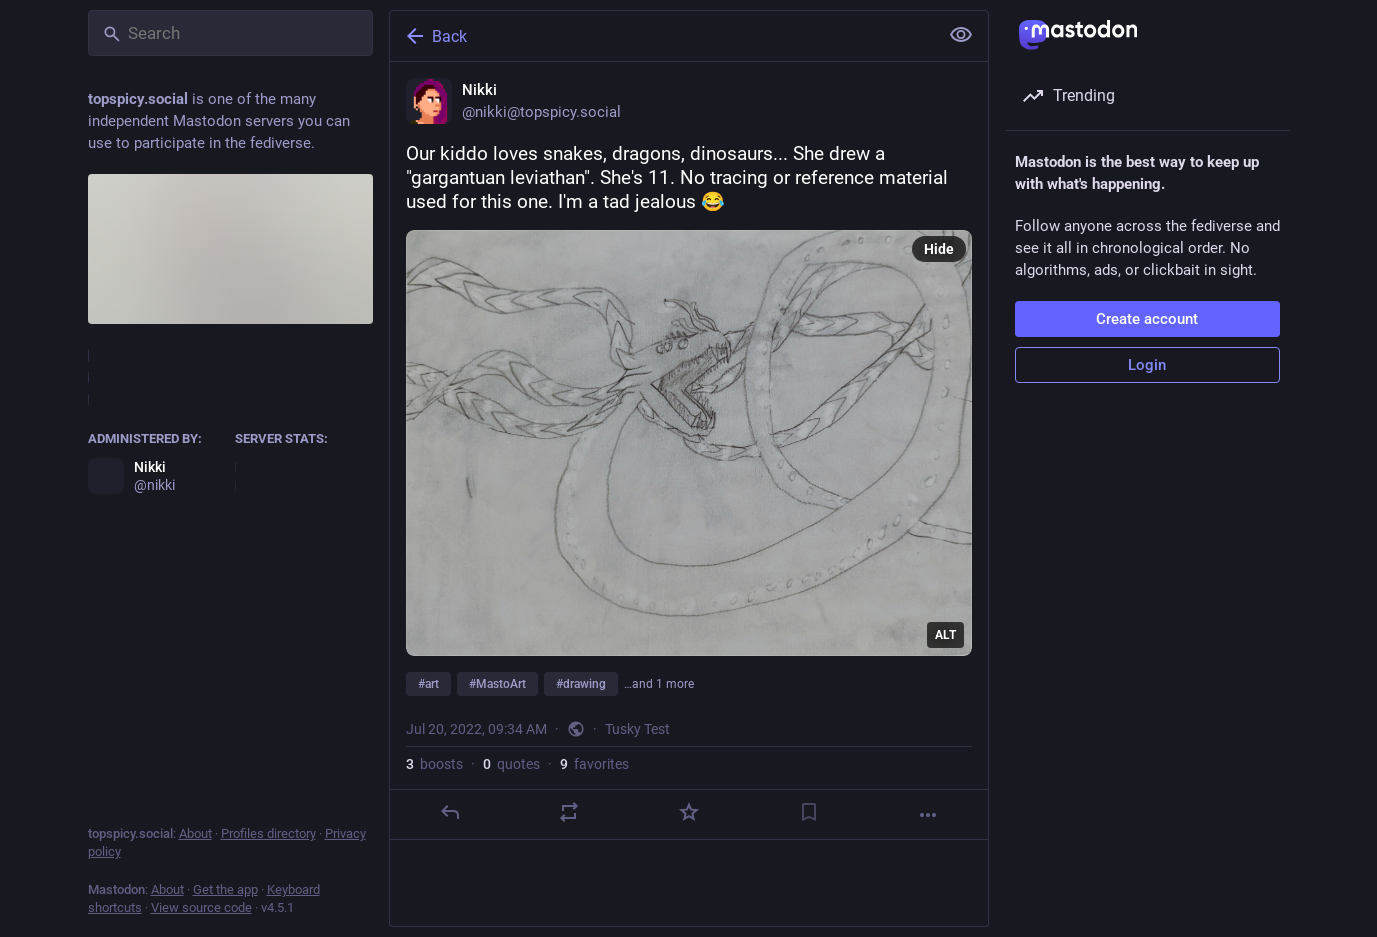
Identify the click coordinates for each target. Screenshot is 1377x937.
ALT (945, 635)
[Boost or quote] (569, 812)
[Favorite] (688, 812)
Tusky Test (637, 729)
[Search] (230, 33)
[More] (928, 815)
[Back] (662, 36)
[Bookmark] (808, 812)
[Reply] (449, 812)
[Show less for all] (961, 35)
